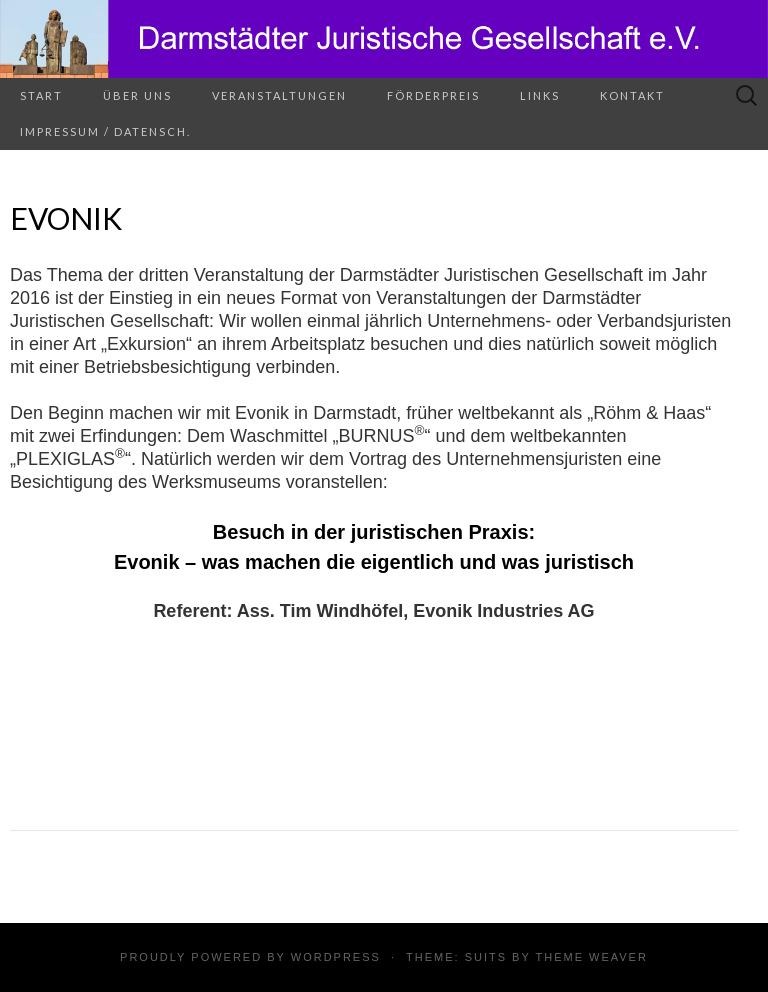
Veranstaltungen (279, 95)
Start (41, 95)
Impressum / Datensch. (105, 131)
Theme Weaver (591, 957)
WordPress (336, 957)
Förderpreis (433, 95)
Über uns (137, 95)
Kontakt (632, 95)
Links (540, 95)
